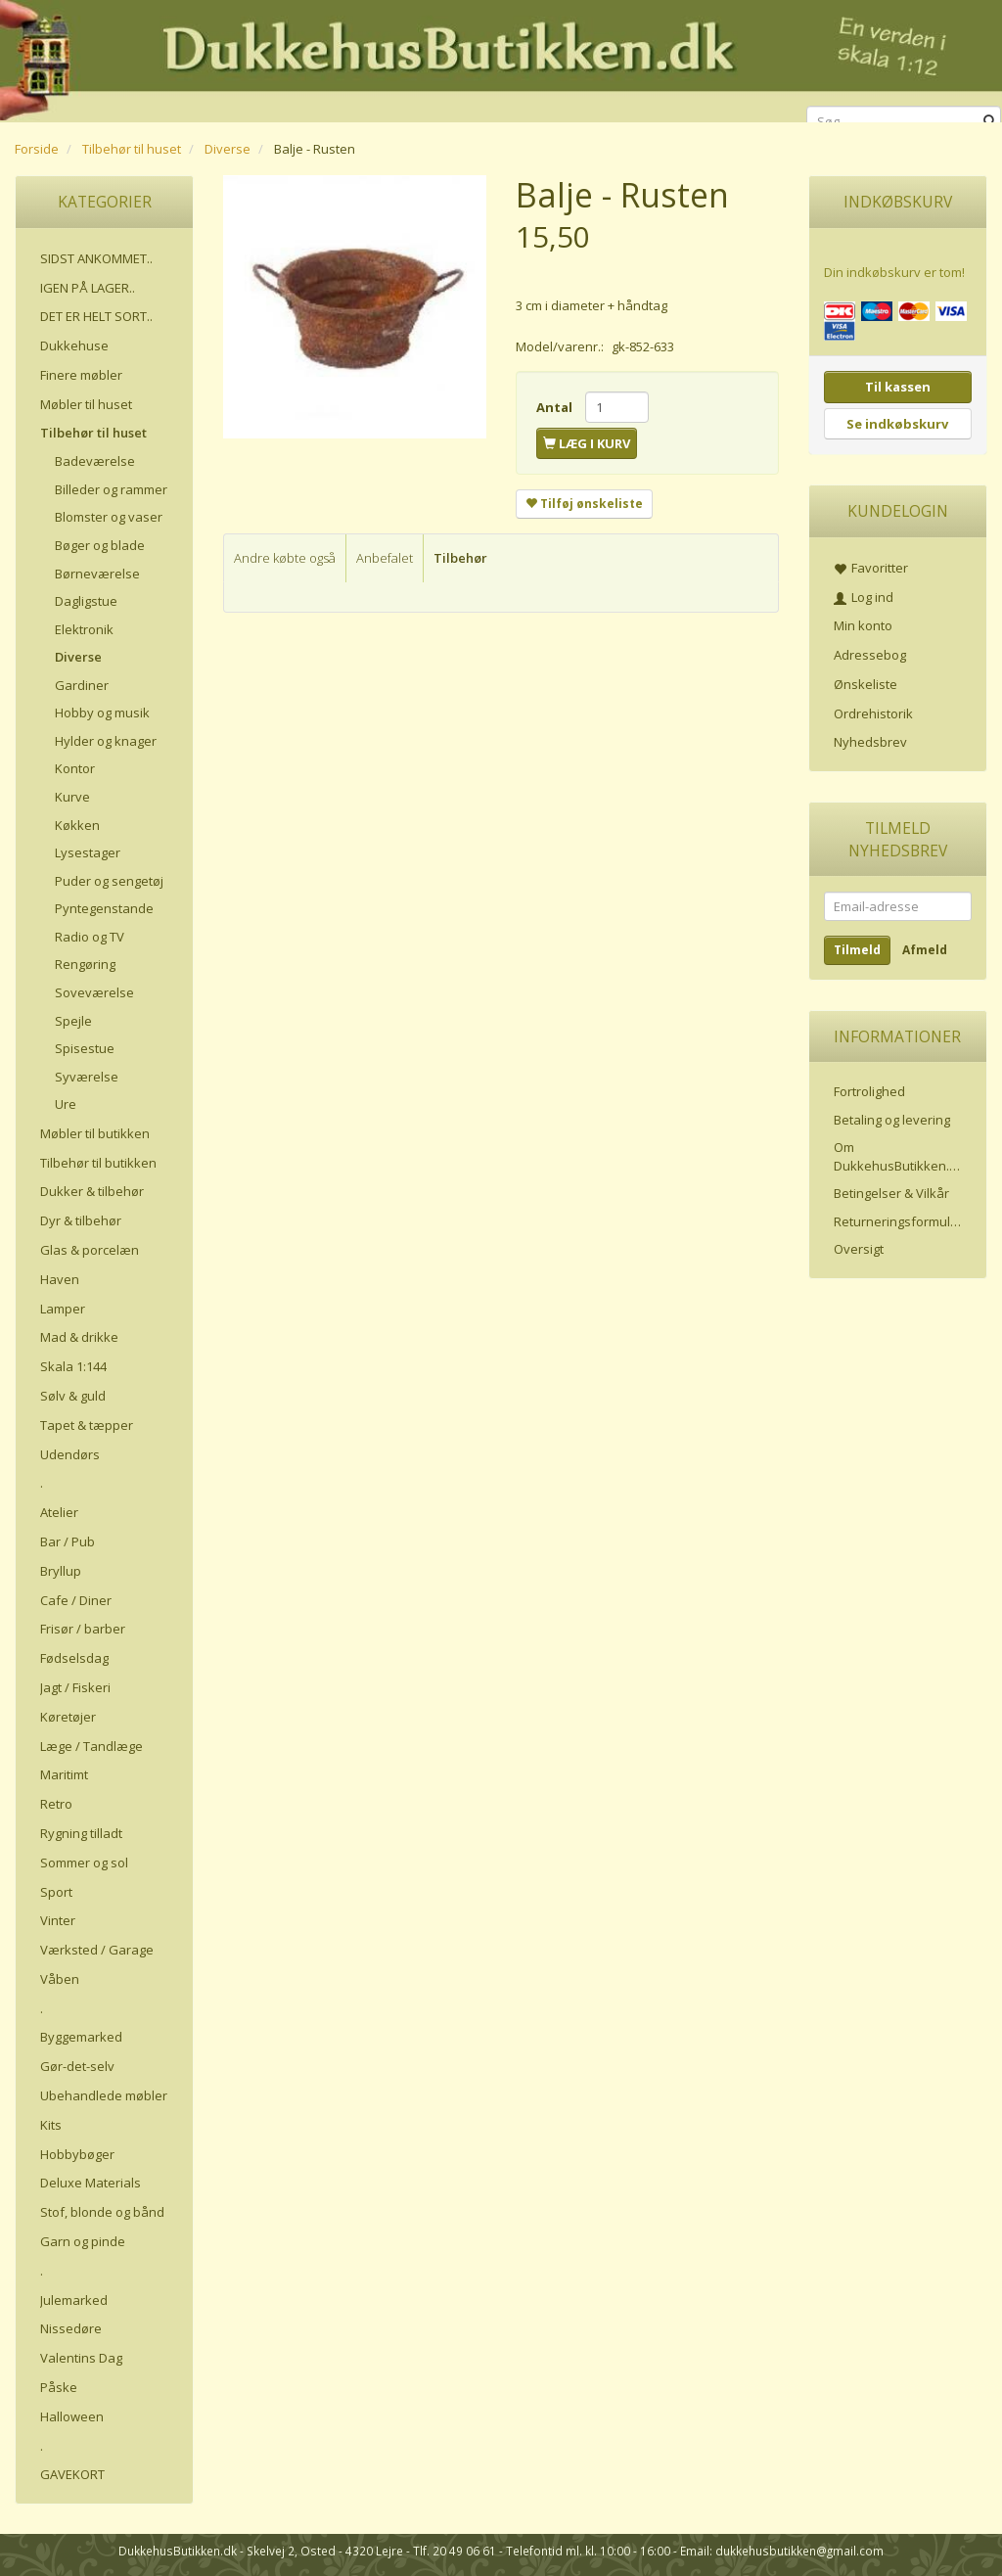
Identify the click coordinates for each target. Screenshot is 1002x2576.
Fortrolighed (869, 1091)
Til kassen (898, 386)
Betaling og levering (892, 1119)
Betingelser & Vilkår (891, 1193)
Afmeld (924, 950)
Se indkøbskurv (897, 424)
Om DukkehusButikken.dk (899, 1156)
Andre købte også (285, 558)
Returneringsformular (898, 1221)
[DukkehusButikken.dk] (501, 58)
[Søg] (989, 122)
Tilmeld (857, 950)
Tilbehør (460, 558)
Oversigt (859, 1249)
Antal (555, 407)
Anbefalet (384, 558)
